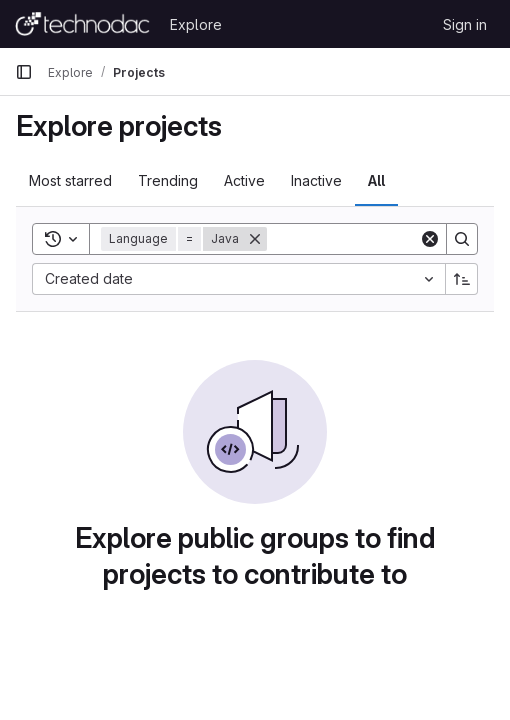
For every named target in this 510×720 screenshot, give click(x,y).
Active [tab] (244, 180)
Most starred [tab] (70, 180)
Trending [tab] (168, 180)
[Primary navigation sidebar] (24, 72)
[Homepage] (82, 24)
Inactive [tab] (316, 180)
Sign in (465, 24)
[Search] (462, 239)
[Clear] (430, 239)
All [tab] (376, 180)
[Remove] (255, 239)
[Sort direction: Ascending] (462, 279)
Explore (196, 24)
